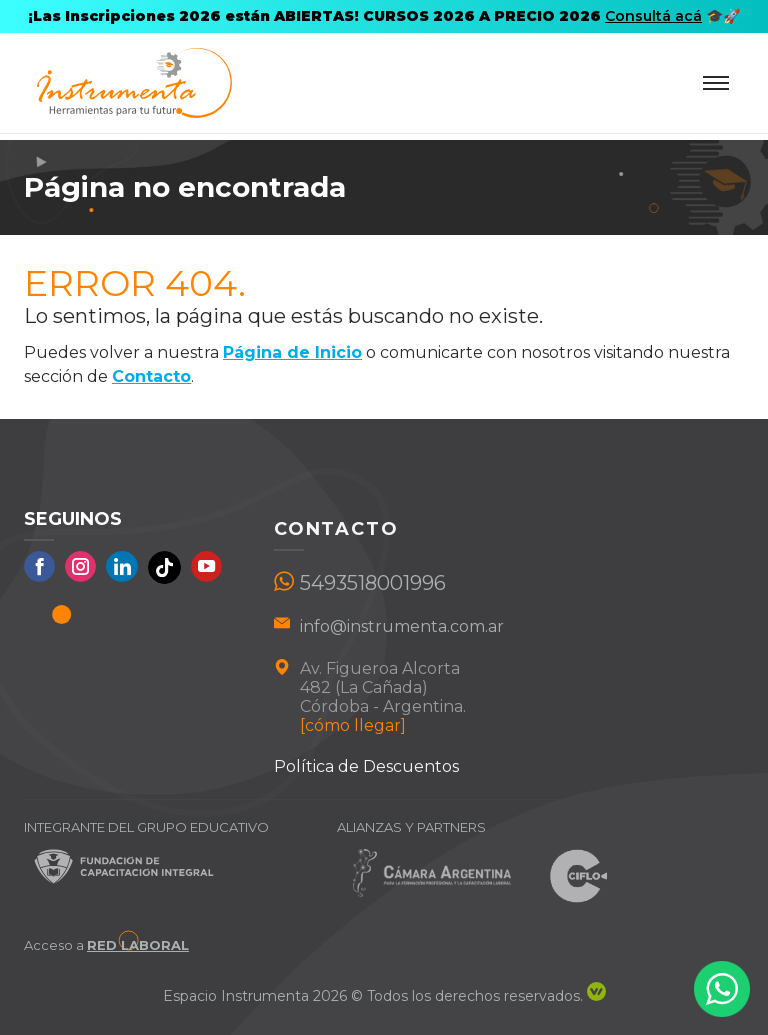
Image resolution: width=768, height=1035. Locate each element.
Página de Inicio (292, 352)
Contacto (151, 376)
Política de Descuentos (366, 766)
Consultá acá (653, 16)
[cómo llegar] (353, 725)
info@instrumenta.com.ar (402, 626)
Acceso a (106, 945)
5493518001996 (373, 583)
